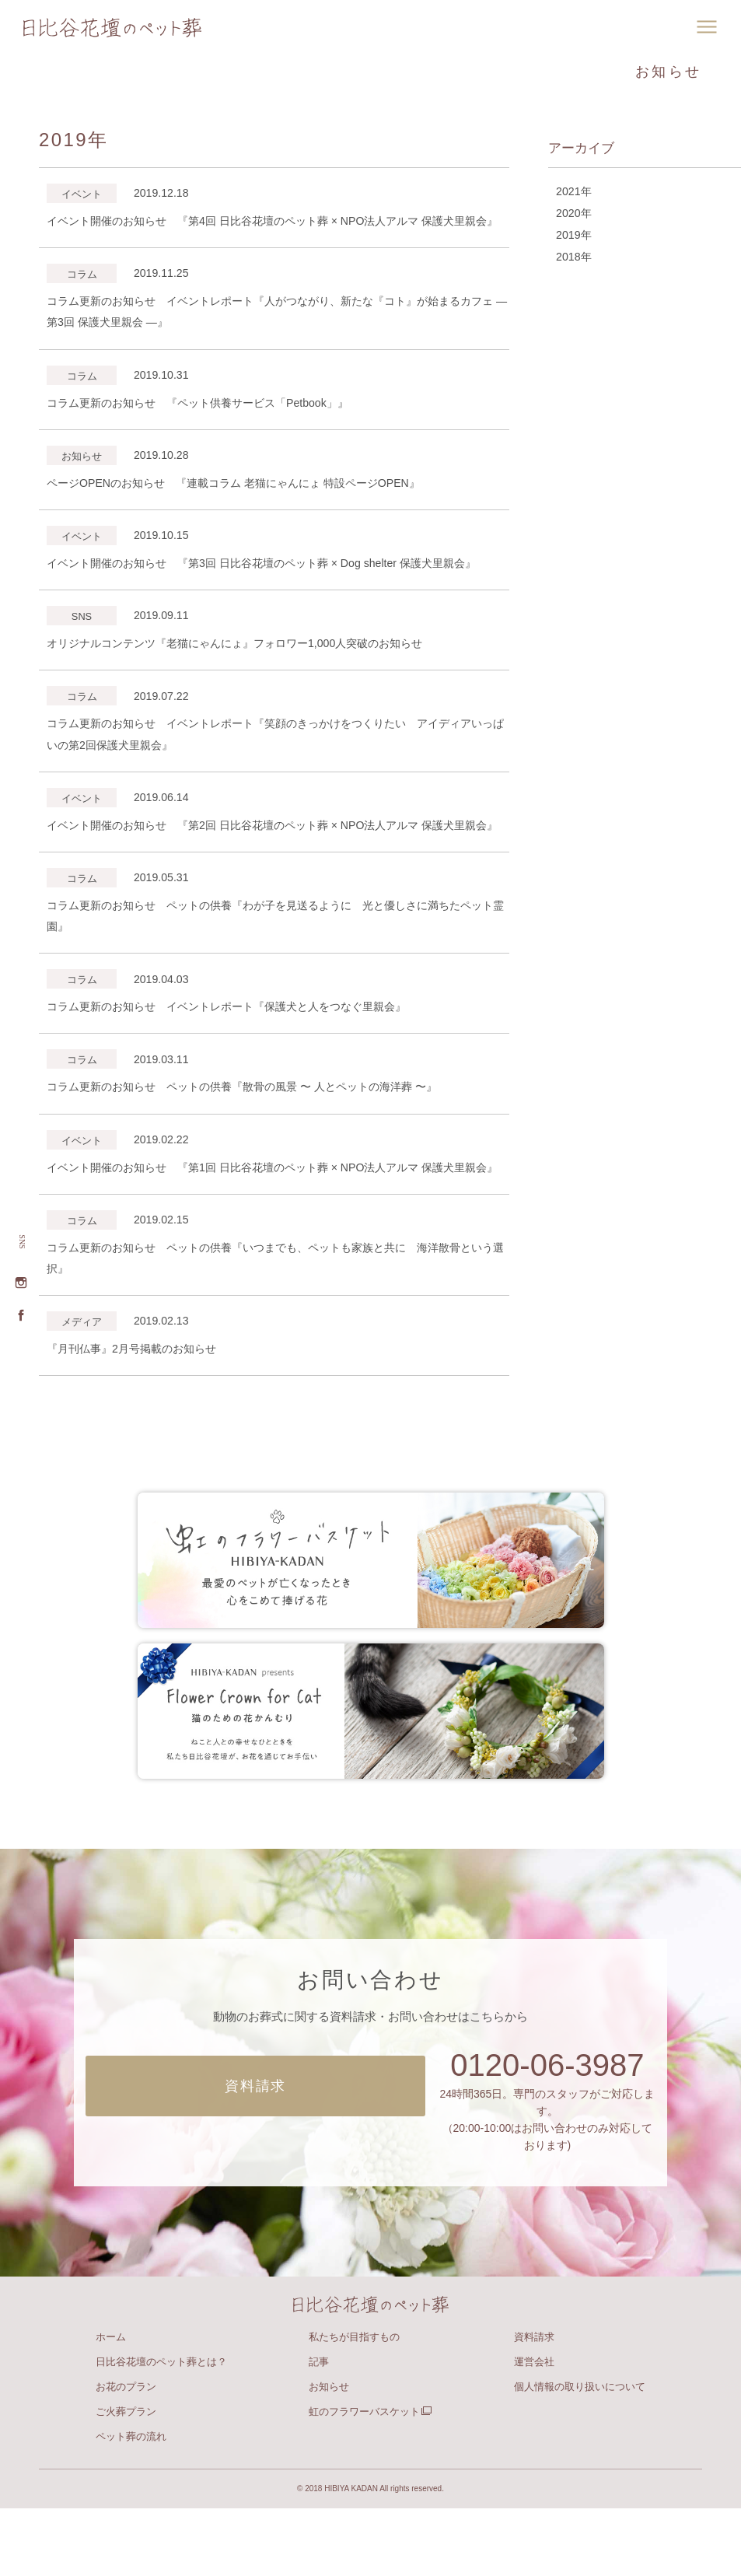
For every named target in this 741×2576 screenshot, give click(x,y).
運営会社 (534, 2429)
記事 (319, 2429)
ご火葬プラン (126, 2479)
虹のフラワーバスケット (370, 2479)
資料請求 (534, 2404)
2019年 (573, 239)
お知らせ (329, 2454)
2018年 (573, 262)
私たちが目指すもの (354, 2404)
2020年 (573, 215)
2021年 (573, 192)
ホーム (111, 2404)
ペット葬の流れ (131, 2504)
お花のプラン (126, 2454)
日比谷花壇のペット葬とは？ (161, 2429)
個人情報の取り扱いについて (579, 2454)
